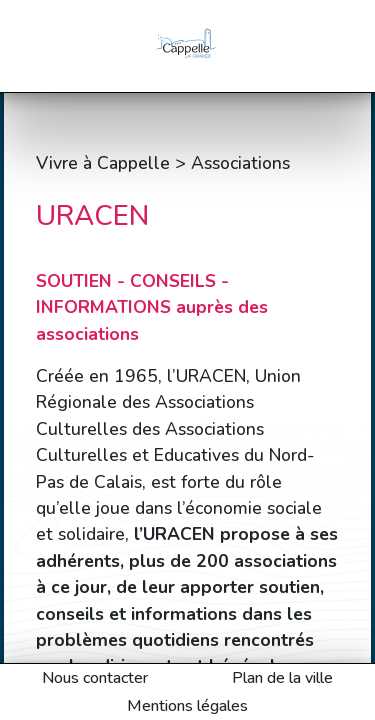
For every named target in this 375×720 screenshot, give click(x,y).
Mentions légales (187, 706)
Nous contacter (95, 678)
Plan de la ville (282, 678)
